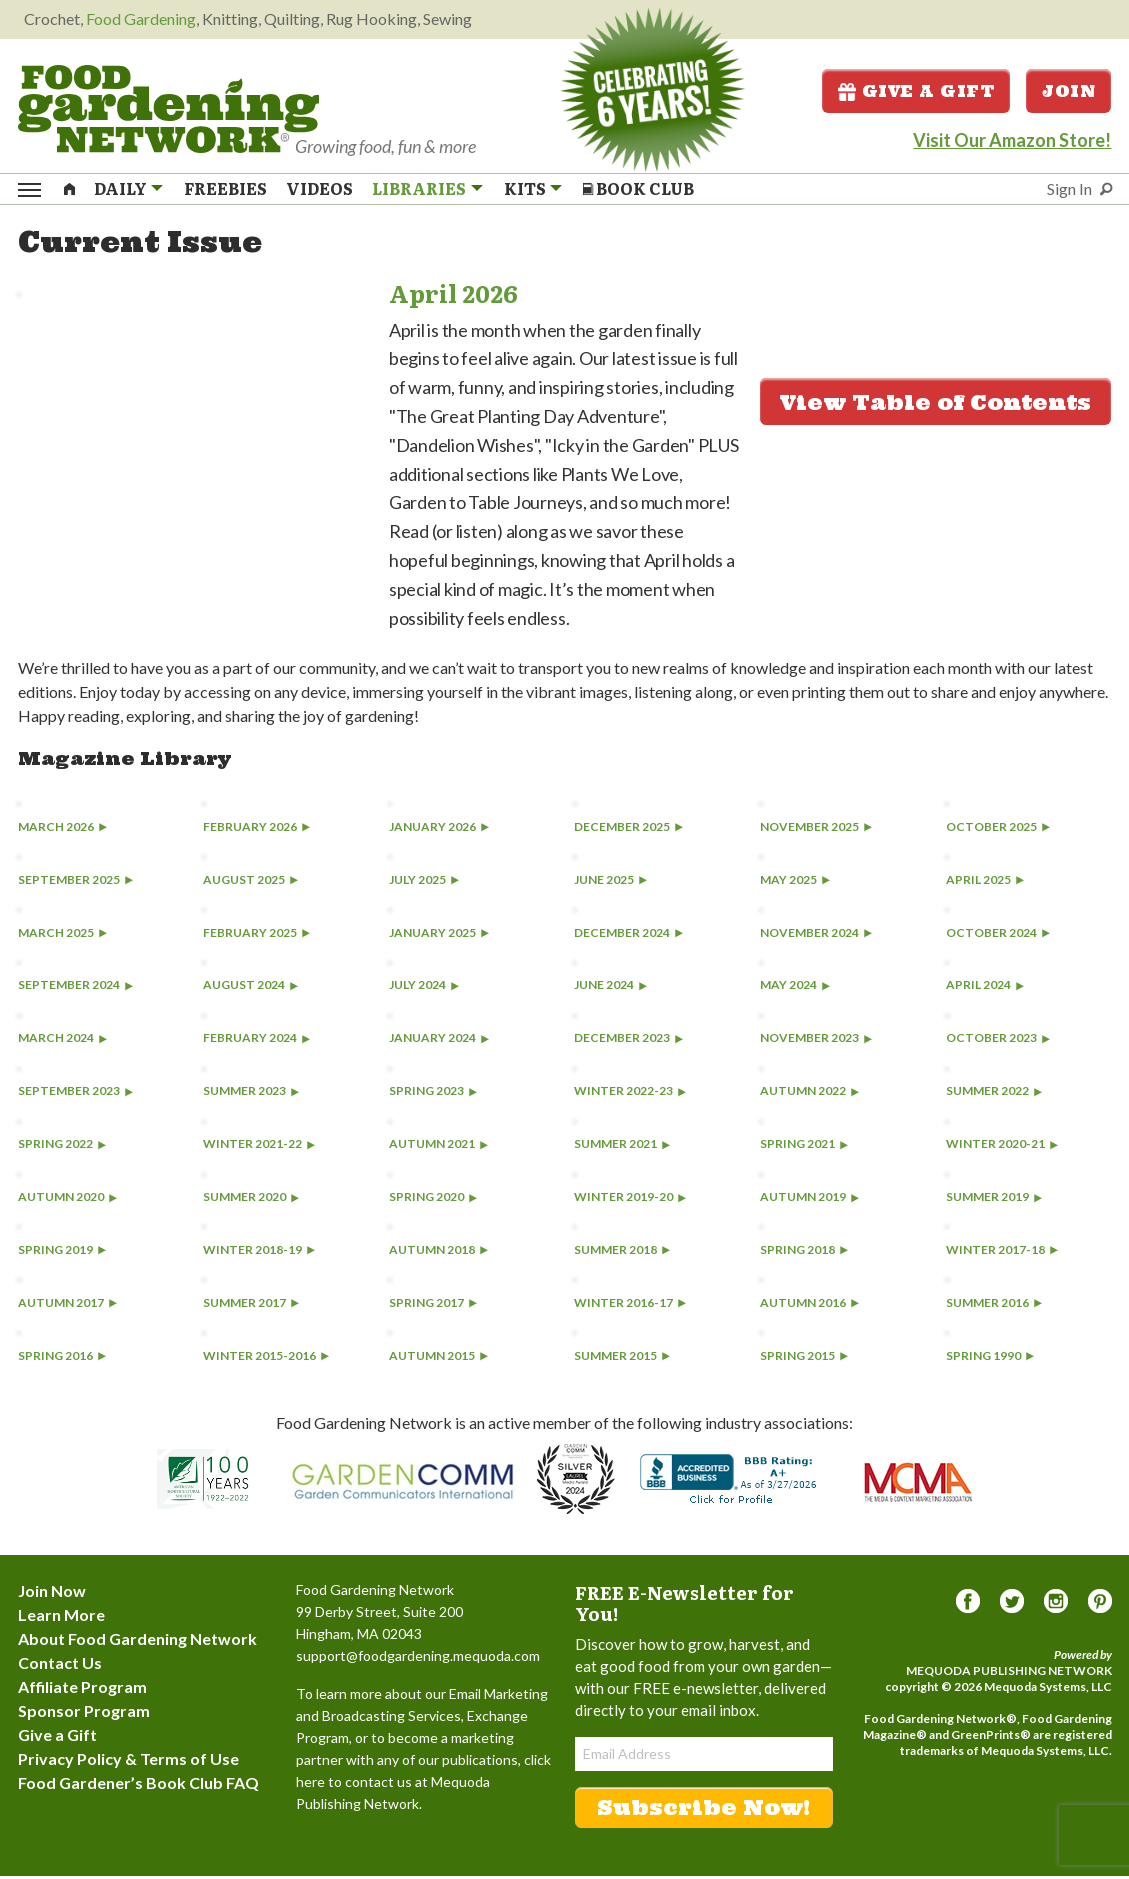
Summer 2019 (994, 1199)
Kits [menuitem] (525, 190)
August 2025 (250, 882)
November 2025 (816, 829)
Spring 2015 (804, 1358)
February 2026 (256, 829)
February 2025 (256, 935)
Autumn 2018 (438, 1252)
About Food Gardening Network (137, 1641)
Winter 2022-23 (630, 1094)
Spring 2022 (62, 1146)
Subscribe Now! (703, 1810)
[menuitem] (69, 189)
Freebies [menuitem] (225, 190)
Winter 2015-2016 (266, 1358)
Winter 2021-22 (259, 1146)
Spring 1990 (990, 1358)
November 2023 (816, 1041)
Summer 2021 (622, 1146)
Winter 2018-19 (259, 1252)
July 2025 (424, 882)
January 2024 (439, 1041)
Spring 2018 (804, 1252)
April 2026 (453, 295)
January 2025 (439, 935)
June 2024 (610, 988)
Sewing (447, 18)
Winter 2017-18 (1002, 1252)
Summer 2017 (251, 1305)
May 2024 (795, 988)
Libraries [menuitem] (419, 190)
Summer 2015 (622, 1358)
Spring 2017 (433, 1305)
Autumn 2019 (809, 1199)
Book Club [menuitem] (638, 190)
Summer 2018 (622, 1252)
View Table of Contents (935, 405)
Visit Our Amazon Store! (1012, 141)
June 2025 (610, 882)
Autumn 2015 (438, 1358)
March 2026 (62, 829)
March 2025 (62, 935)
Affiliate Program (82, 1689)
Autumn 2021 (438, 1146)
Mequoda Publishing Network (1009, 1673)
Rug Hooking (371, 18)
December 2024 (628, 935)
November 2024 (816, 935)
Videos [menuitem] (319, 190)
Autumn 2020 (67, 1199)
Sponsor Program (84, 1713)
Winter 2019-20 (630, 1199)
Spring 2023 (433, 1094)
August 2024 (250, 988)
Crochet (52, 18)
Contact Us (60, 1665)
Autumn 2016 (809, 1305)
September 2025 (75, 882)
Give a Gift (916, 92)
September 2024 (75, 988)
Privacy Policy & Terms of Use (128, 1761)
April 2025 (985, 882)
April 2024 (985, 988)
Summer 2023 (251, 1094)
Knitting (230, 18)
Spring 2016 (62, 1358)
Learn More (61, 1617)
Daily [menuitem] (120, 190)
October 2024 (998, 935)
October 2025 (998, 829)
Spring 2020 (433, 1199)
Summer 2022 (994, 1094)
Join (1068, 92)
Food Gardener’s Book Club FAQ (138, 1785)
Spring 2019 (62, 1252)
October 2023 (998, 1041)
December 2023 (628, 1041)
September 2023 (75, 1094)
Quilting (292, 18)
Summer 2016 (994, 1305)
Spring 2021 (804, 1146)
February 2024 (256, 1041)
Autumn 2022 (809, 1094)
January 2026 (439, 829)
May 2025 (795, 882)
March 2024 (62, 1041)
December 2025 (628, 829)
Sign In (1069, 190)
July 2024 (424, 988)
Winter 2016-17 (630, 1305)
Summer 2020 (251, 1199)
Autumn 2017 (67, 1305)
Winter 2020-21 (1002, 1146)
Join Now (52, 1593)
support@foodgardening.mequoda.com (418, 1658)
